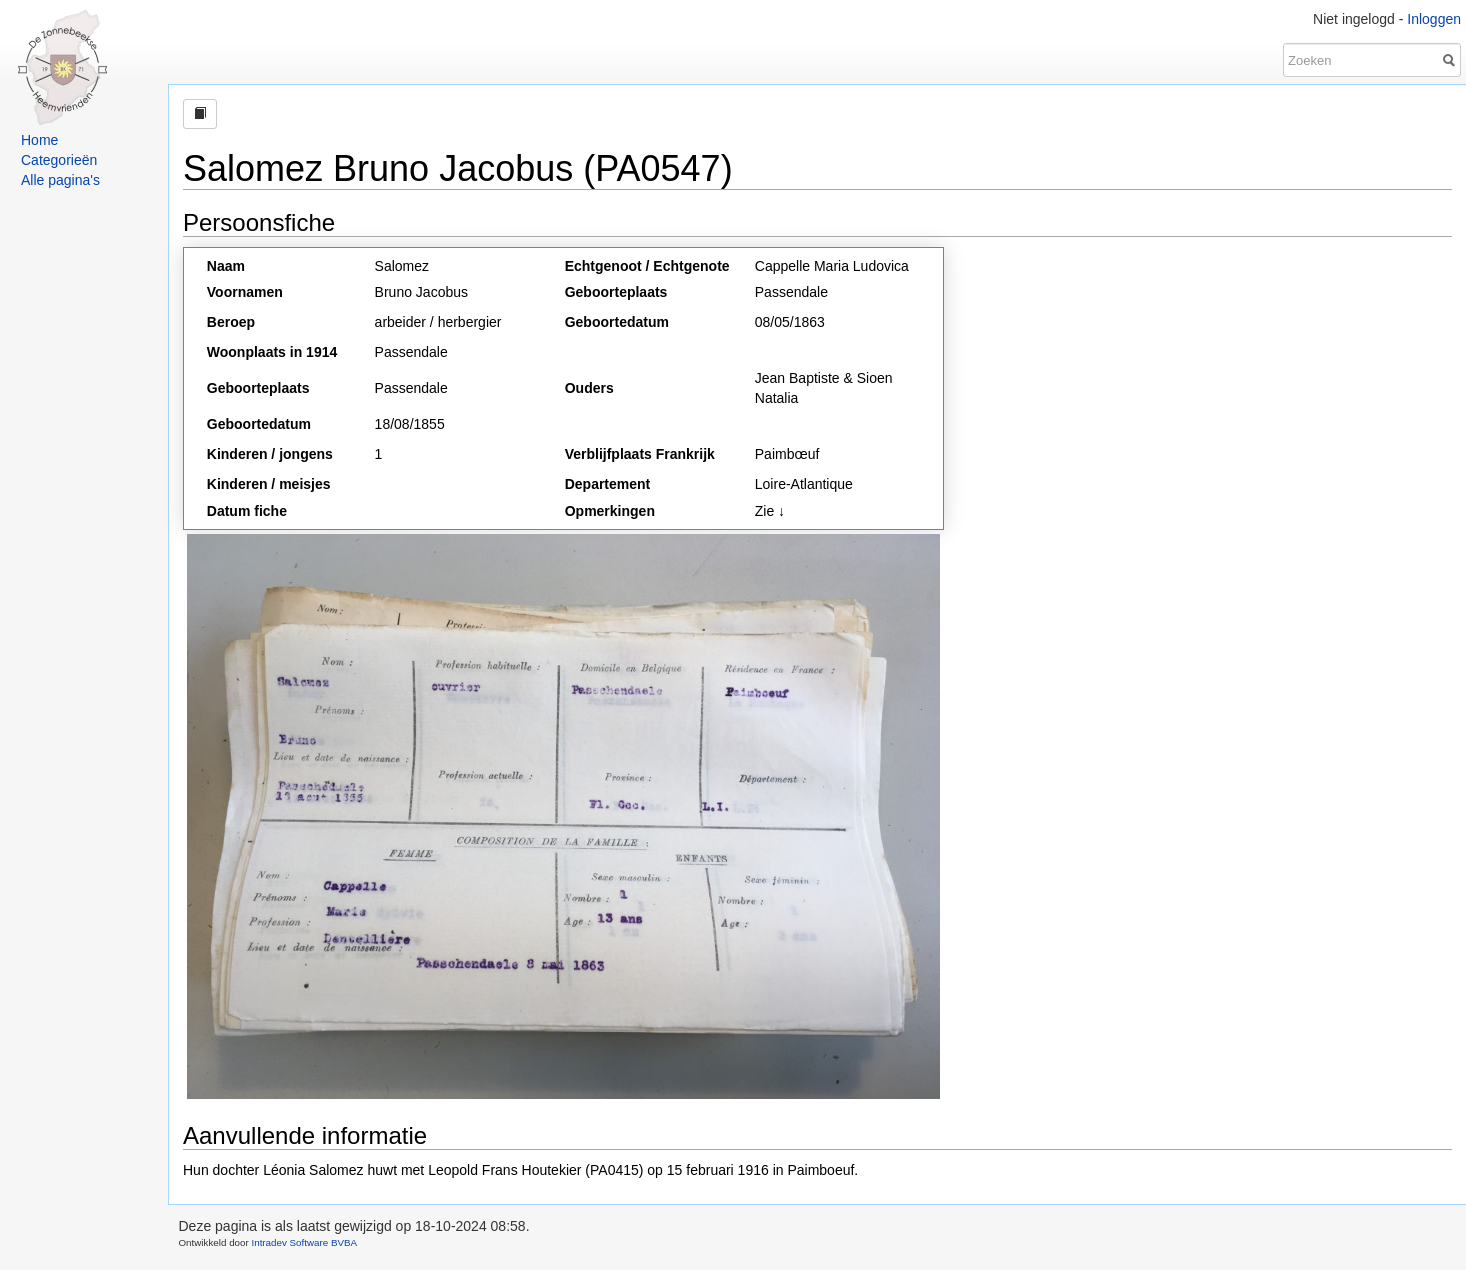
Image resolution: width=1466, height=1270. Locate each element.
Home (39, 140)
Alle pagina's (60, 180)
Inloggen (1434, 19)
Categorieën (59, 160)
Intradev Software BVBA (304, 1242)
